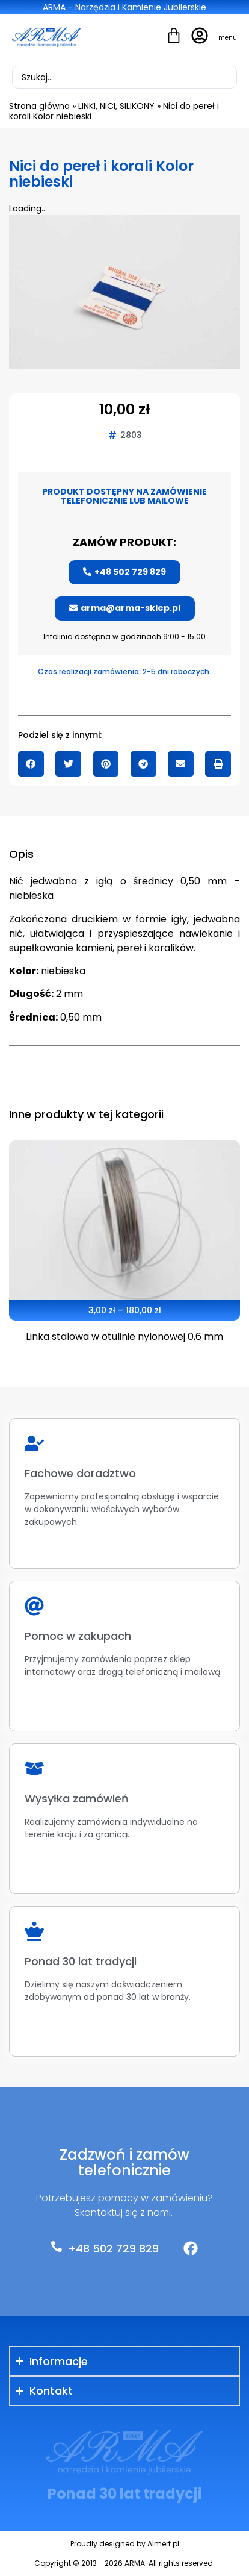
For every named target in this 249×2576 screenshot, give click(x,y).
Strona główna (39, 106)
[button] (31, 764)
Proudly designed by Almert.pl (124, 2544)
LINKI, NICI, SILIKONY (116, 106)
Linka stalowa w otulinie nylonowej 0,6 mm (124, 1336)
